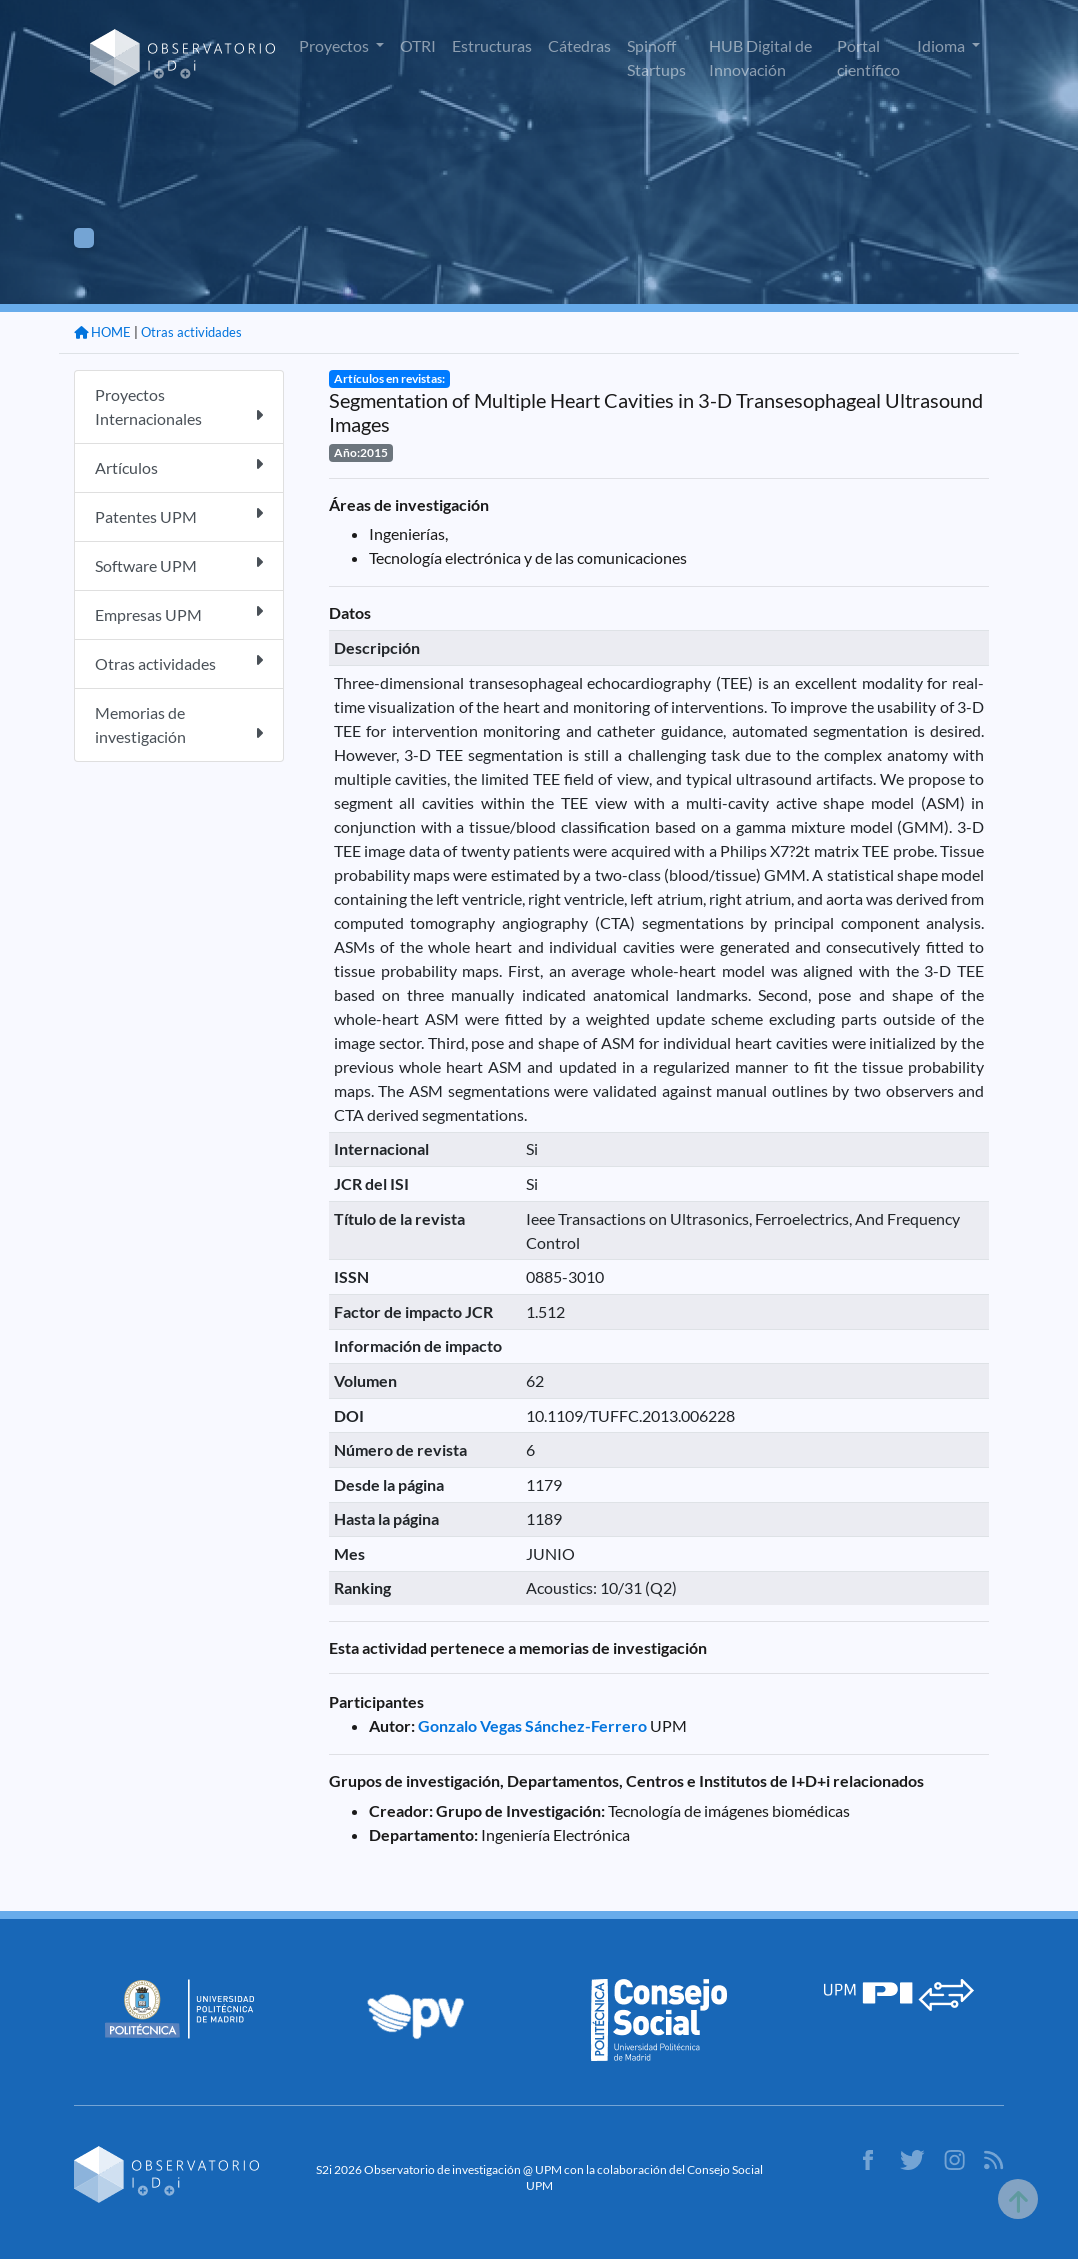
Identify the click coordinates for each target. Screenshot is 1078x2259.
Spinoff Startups (656, 57)
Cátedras (579, 45)
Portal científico (868, 57)
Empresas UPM (179, 613)
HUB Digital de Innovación (760, 57)
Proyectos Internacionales (179, 406)
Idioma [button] (942, 45)
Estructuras (492, 45)
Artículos (179, 466)
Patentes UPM (179, 515)
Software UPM (179, 564)
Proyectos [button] (335, 45)
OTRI (418, 45)
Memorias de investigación (179, 724)
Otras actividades (191, 332)
